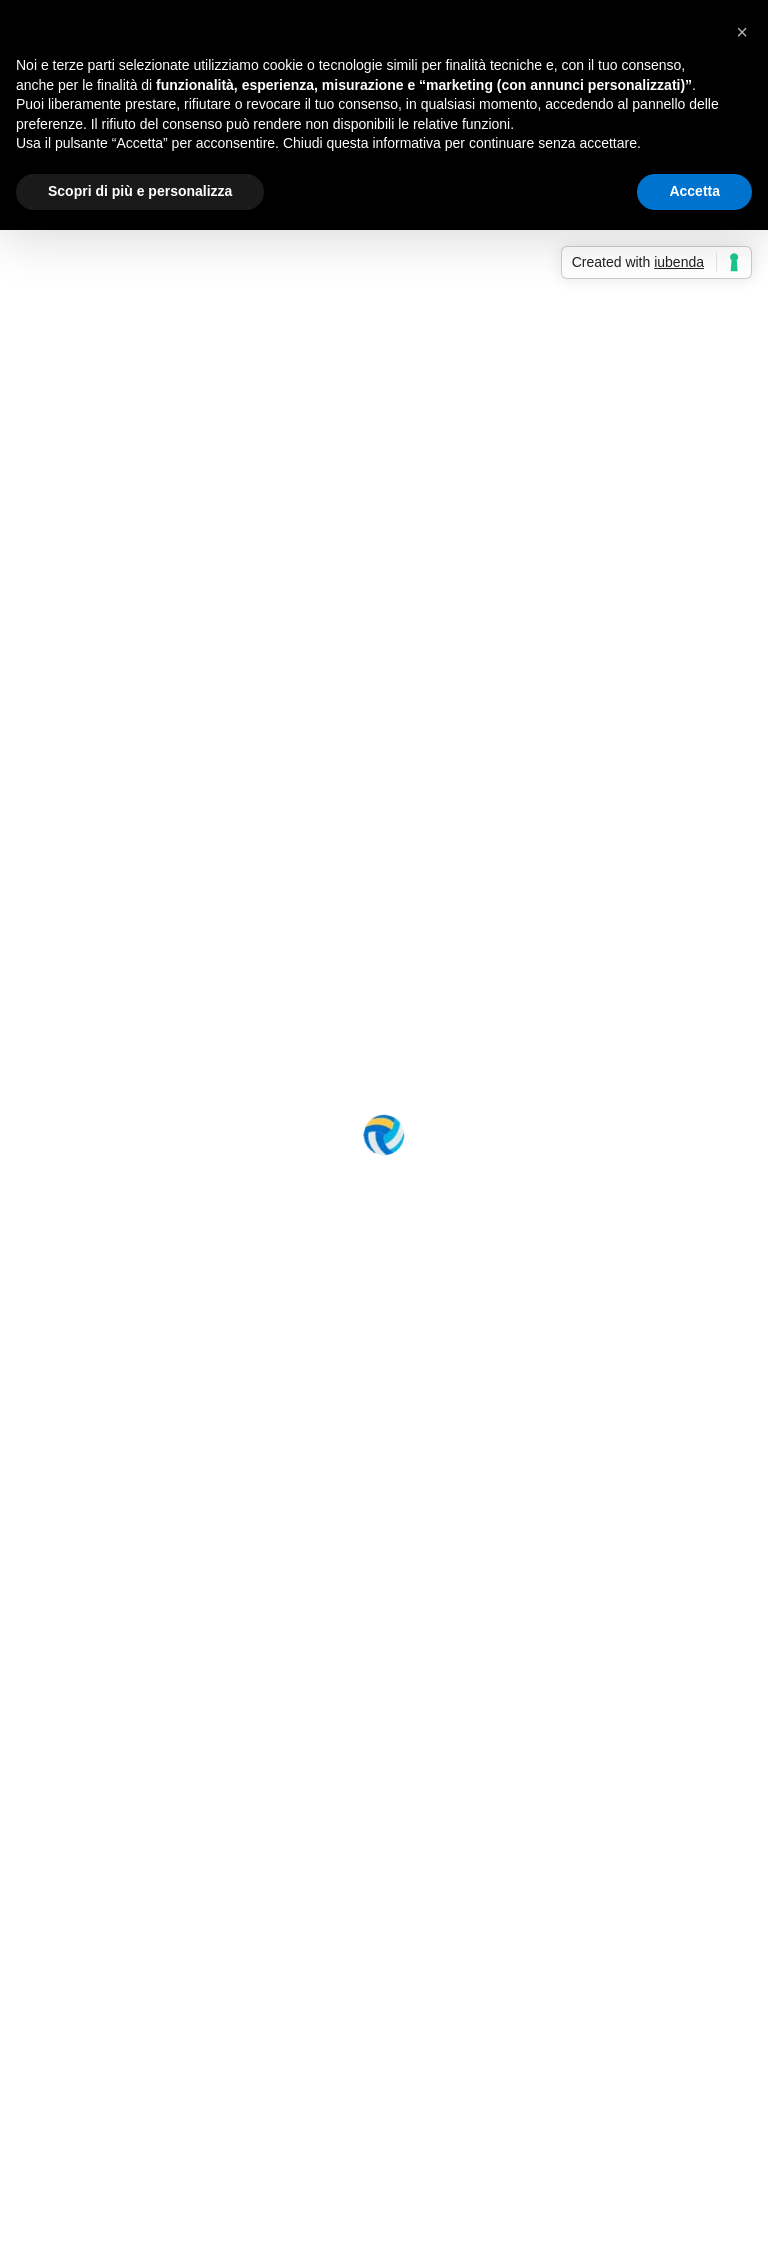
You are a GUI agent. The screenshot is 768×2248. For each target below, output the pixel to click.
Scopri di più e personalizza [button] (140, 191)
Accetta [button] (694, 191)
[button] (742, 32)
